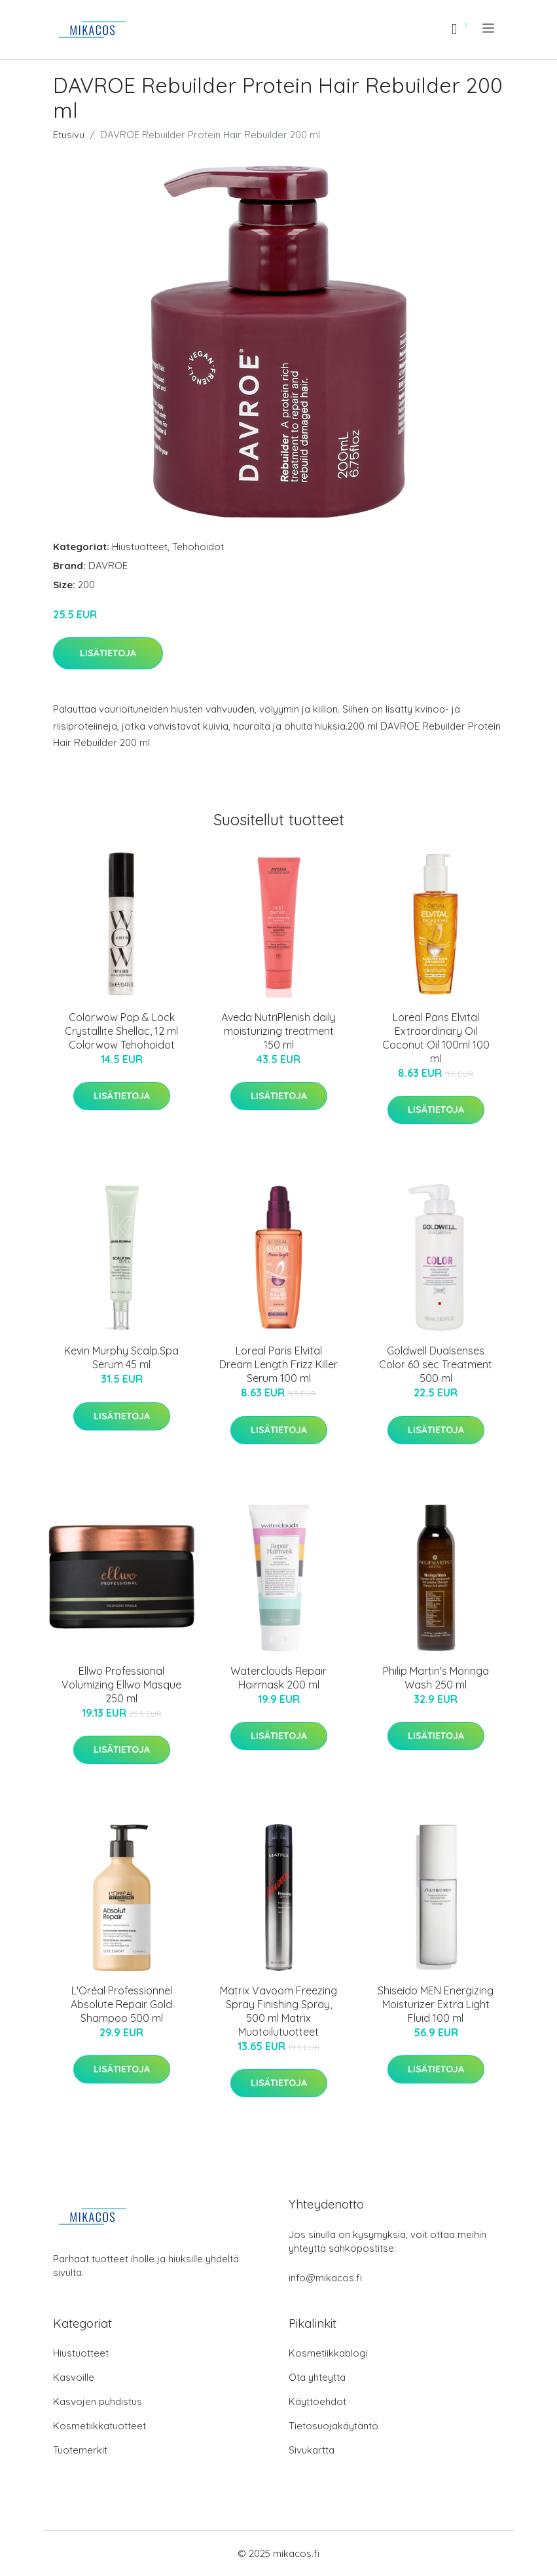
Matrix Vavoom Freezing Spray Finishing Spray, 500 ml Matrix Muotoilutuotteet (278, 2011)
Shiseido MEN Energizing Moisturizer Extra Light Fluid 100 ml (436, 2004)
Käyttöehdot (317, 2401)
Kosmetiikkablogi (328, 2353)
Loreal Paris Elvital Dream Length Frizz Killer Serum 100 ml (278, 1364)
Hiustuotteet (140, 546)
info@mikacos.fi (325, 2277)
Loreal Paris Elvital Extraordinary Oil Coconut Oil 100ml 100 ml (436, 1038)
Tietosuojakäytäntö (333, 2425)
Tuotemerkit (80, 2450)
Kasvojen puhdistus (97, 2401)
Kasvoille (73, 2377)
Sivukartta (311, 2450)
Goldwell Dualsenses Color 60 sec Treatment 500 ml (435, 1364)
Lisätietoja (108, 653)
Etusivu (68, 134)
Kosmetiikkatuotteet (99, 2425)
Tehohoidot (198, 546)
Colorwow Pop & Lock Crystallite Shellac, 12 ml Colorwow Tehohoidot (121, 1031)
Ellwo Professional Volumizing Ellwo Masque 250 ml (121, 1684)
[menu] (489, 28)
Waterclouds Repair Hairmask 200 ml (278, 1677)
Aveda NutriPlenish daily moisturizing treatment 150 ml (278, 1031)
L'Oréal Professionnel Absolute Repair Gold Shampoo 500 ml (121, 2004)
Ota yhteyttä (317, 2377)
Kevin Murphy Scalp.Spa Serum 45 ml (121, 1357)
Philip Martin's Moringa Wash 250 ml (436, 1677)
